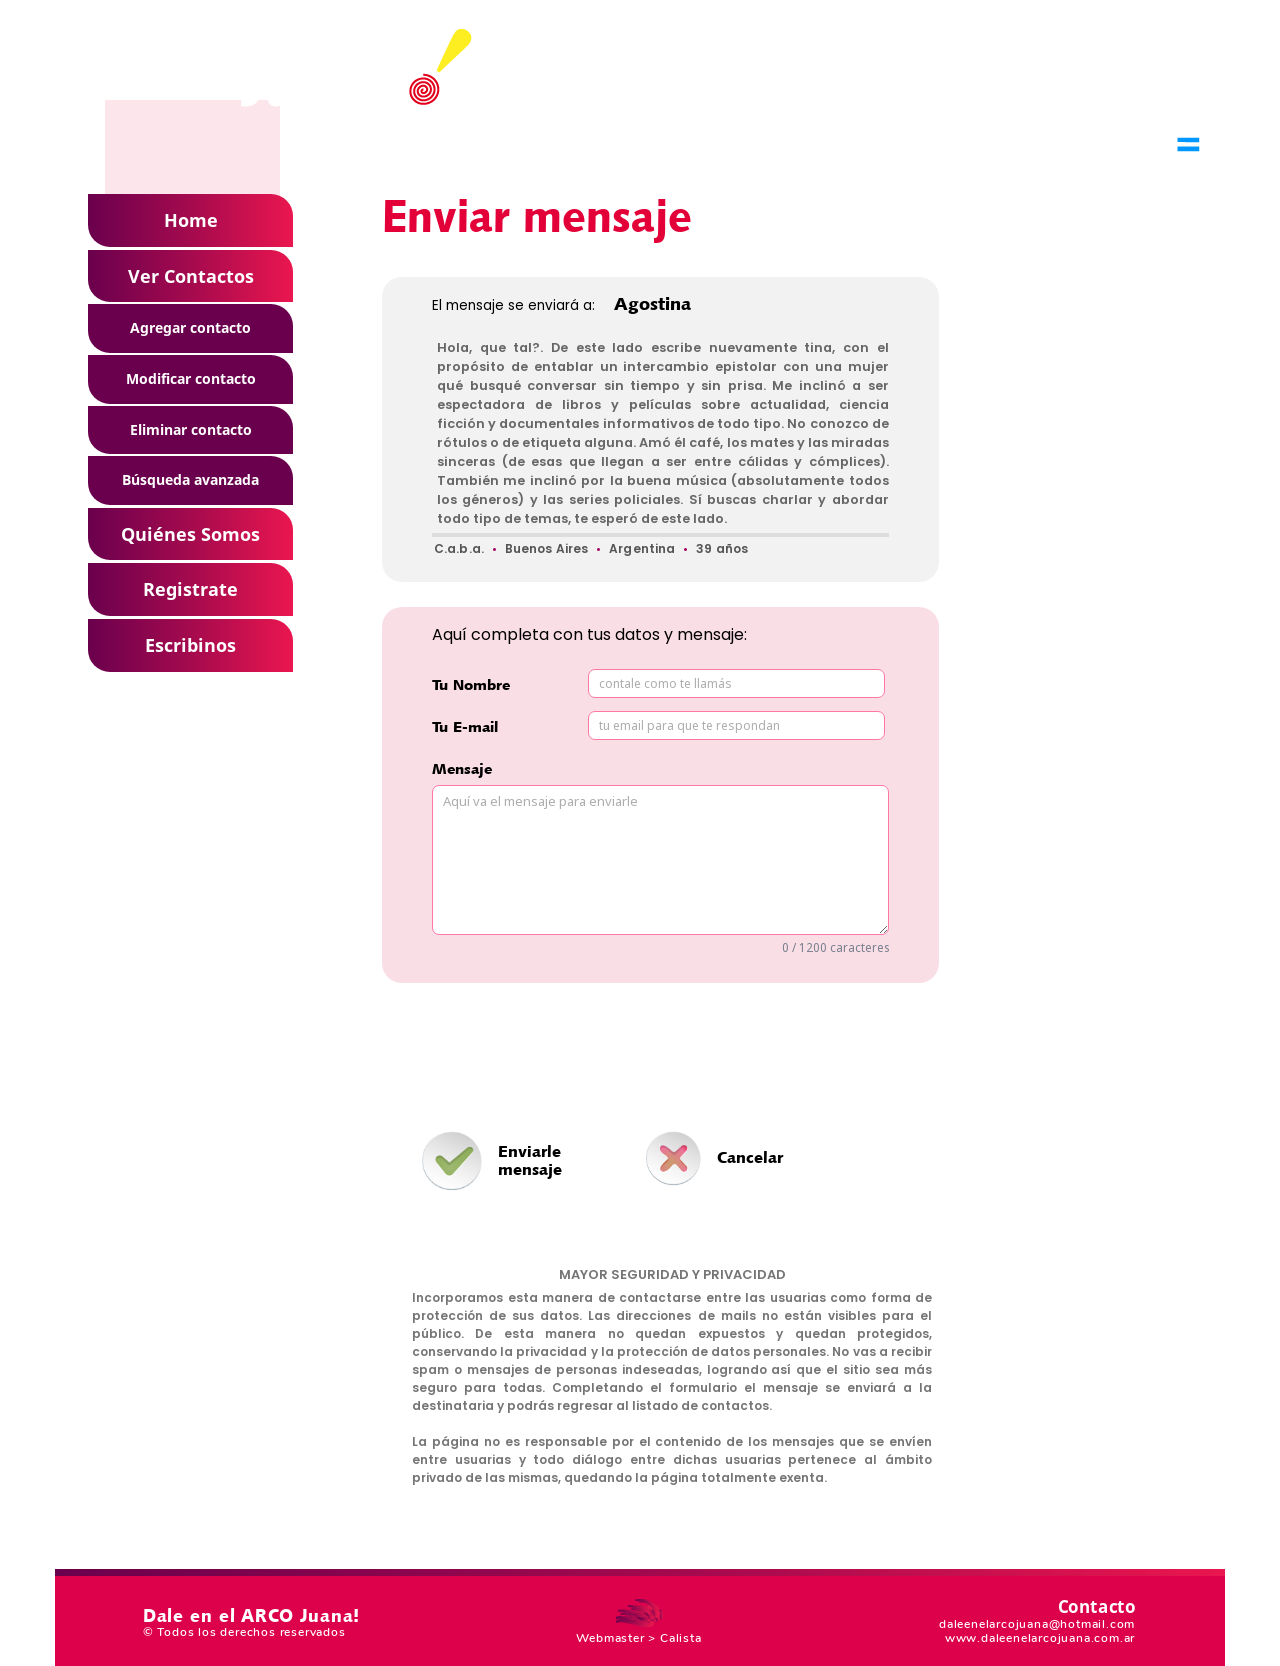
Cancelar (750, 1157)
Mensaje (462, 768)
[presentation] (672, 1057)
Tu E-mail (465, 726)
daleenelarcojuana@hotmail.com (1037, 1624)
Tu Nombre (471, 684)
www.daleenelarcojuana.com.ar (1040, 1638)
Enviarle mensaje (530, 1160)
